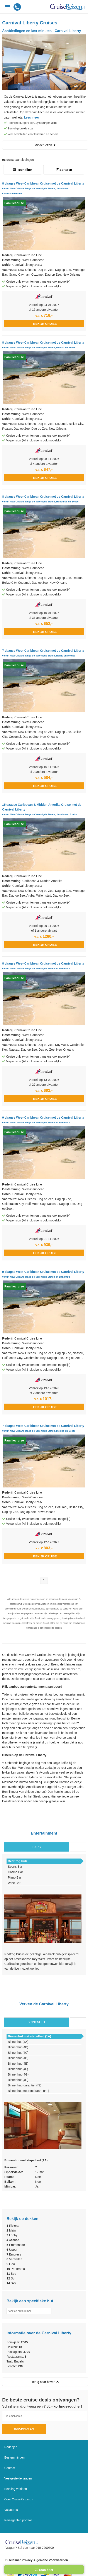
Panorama (16, 2269)
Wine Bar (14, 1883)
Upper (12, 2249)
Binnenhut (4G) (18, 2074)
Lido (11, 2264)
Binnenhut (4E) (18, 2063)
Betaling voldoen (15, 2489)
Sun (11, 2278)
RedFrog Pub (17, 1861)
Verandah (14, 2259)
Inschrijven (24, 2428)
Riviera (13, 2225)
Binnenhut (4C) (18, 2052)
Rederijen (10, 2447)
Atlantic (13, 2240)
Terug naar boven (45, 2382)
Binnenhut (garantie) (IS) (24, 2085)
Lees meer (31, 117)
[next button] (80, 62)
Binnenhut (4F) (18, 2069)
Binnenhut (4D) (18, 2058)
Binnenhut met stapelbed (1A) (29, 2036)
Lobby (12, 2235)
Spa (11, 2273)
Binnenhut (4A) (18, 2042)
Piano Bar (14, 1877)
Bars (36, 1847)
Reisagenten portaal (18, 2520)
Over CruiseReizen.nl (18, 2499)
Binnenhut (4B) (18, 2047)
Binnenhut (37, 2022)
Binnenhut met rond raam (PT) (28, 2091)
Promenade (16, 2245)
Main (11, 2230)
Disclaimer (13, 2560)
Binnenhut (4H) (18, 2080)
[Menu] (7, 7)
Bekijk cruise (44, 324)
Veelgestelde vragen (18, 2478)
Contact (9, 2468)
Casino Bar (15, 1872)
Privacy (27, 2560)
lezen (45, 145)
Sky (11, 2283)
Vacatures (11, 2510)
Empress (14, 2254)
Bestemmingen (14, 2457)
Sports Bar (15, 1866)
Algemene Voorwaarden (50, 2560)
